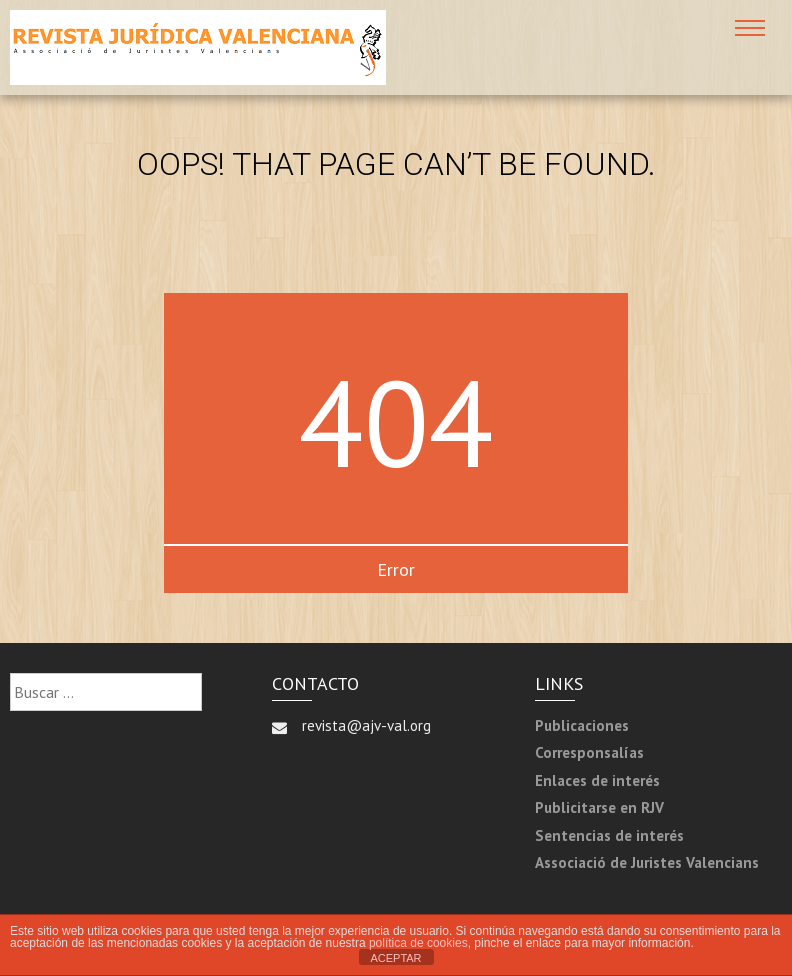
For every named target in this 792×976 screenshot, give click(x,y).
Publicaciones (582, 725)
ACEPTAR (395, 958)
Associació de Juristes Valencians (647, 862)
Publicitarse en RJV (599, 807)
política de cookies (418, 943)
